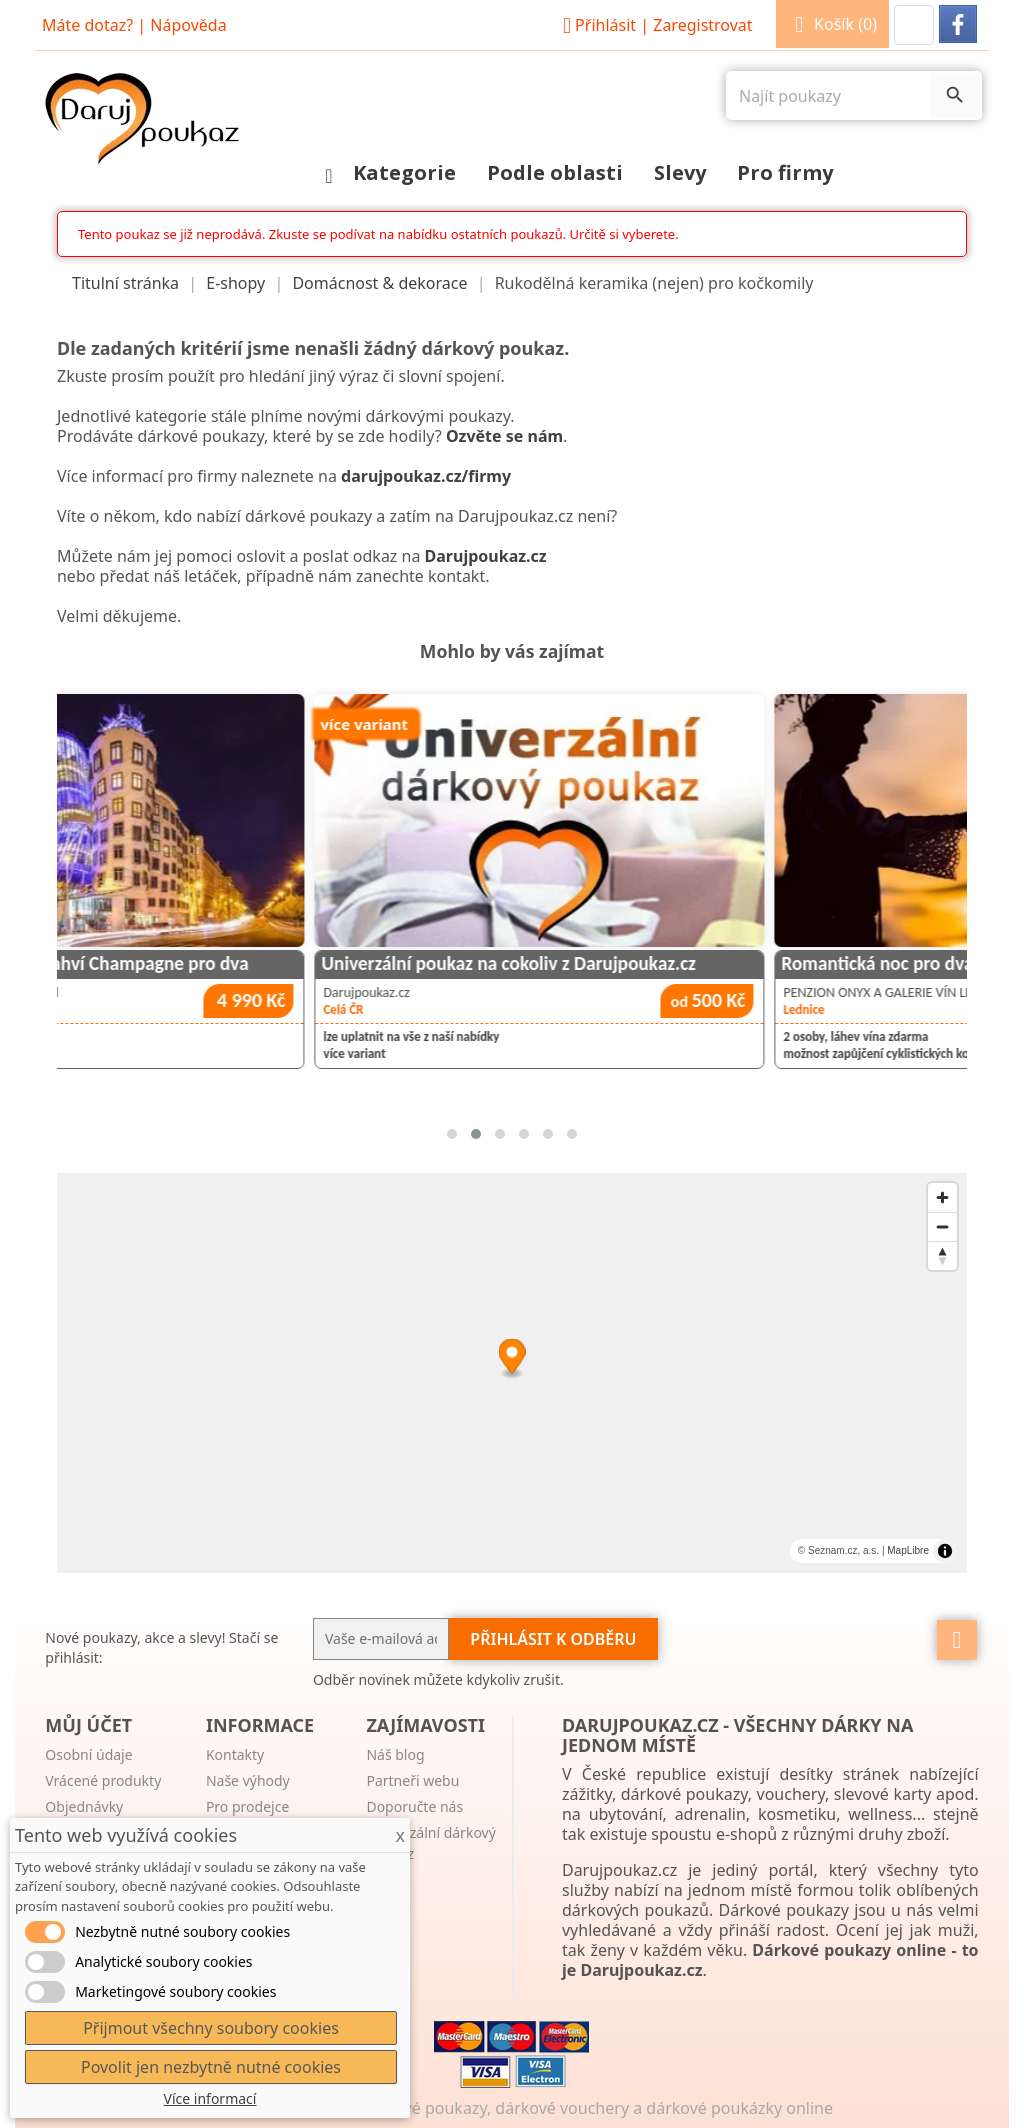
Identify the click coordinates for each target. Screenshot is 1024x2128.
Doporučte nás (414, 1806)
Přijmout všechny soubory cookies (211, 2028)
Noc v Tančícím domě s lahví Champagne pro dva (255, 963)
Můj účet (88, 1725)
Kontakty (235, 1754)
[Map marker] (511, 1358)
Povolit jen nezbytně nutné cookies (211, 2067)
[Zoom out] (942, 1226)
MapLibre (908, 1550)
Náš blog (395, 1754)
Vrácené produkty (103, 1780)
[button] (914, 25)
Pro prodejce (247, 1806)
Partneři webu (412, 1780)
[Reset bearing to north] (942, 1255)
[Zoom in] (942, 1197)
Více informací (210, 2098)
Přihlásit (655, 25)
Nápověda (188, 25)
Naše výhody (248, 1780)
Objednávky (84, 1806)
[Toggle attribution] (945, 1551)
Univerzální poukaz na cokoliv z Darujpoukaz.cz (709, 963)
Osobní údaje (88, 1754)
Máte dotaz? (87, 25)
